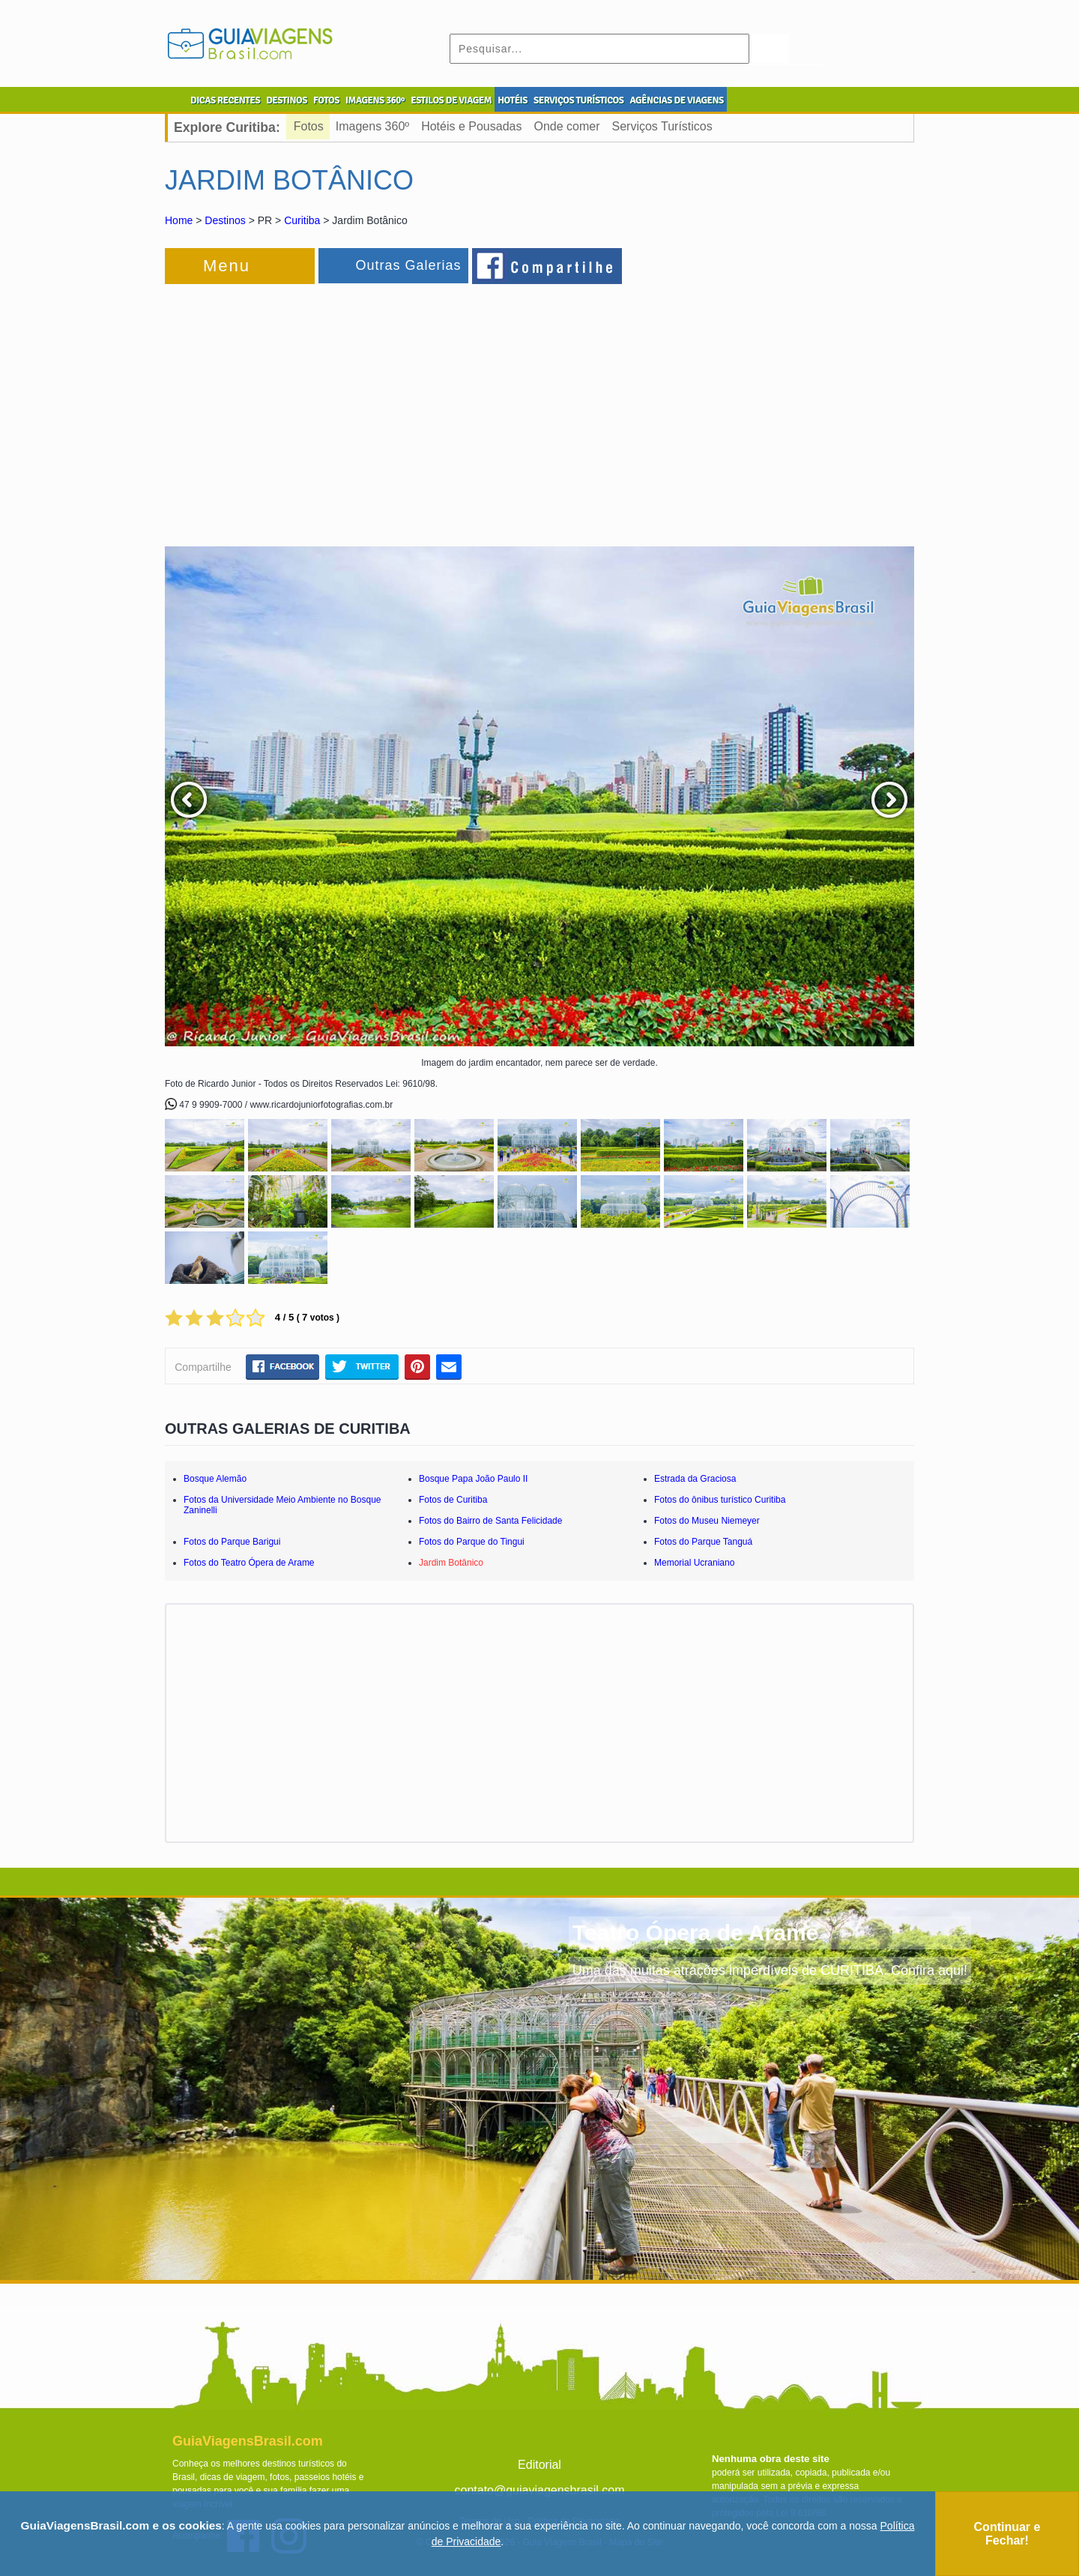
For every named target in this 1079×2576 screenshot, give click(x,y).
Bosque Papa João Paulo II (473, 1478)
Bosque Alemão (215, 1478)
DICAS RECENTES (225, 100)
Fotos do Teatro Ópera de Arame (249, 1562)
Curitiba (302, 220)
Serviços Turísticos (661, 126)
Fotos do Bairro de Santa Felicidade (490, 1520)
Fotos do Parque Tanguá (703, 1541)
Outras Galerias (408, 265)
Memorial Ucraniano (694, 1562)
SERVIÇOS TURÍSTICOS (578, 100)
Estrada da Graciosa (695, 1478)
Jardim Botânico (451, 1562)
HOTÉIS (513, 100)
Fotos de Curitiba (453, 1499)
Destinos (225, 220)
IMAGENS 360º (375, 100)
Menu (226, 265)
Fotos (309, 126)
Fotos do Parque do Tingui (472, 1541)
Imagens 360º (372, 126)
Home (179, 220)
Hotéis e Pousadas (471, 126)
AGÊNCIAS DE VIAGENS (676, 100)
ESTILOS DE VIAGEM (451, 100)
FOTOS (326, 100)
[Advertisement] (328, 408)
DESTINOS (286, 100)
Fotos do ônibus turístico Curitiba (719, 1499)
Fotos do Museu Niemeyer (707, 1520)
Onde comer (566, 126)
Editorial (539, 2464)
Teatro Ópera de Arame (695, 1932)
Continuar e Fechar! (1007, 2534)
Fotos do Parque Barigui (232, 1541)
